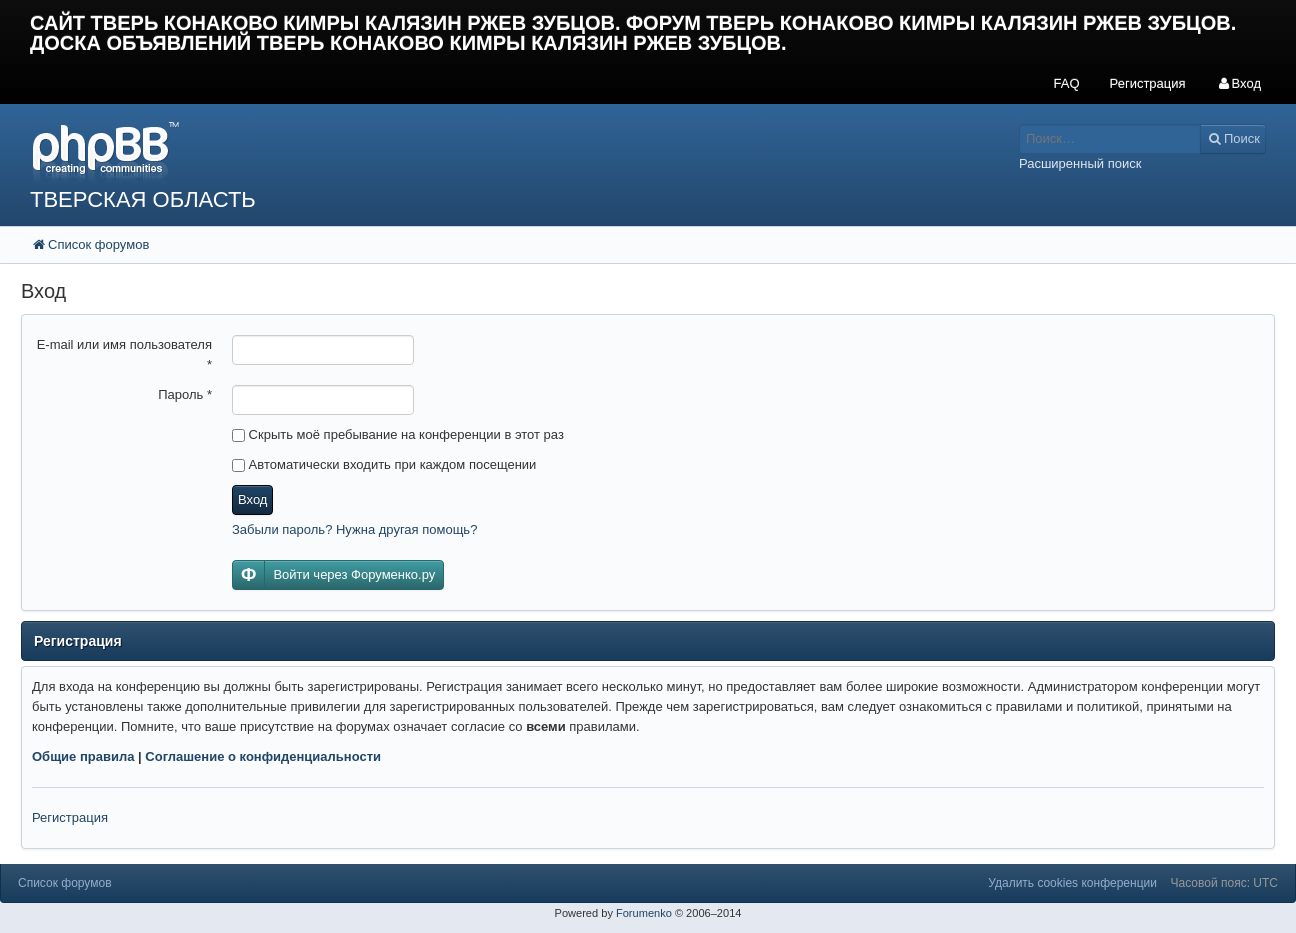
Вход (252, 499)
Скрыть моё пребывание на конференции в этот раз (398, 434)
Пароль (185, 394)
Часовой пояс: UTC (1224, 883)
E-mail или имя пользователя (124, 354)
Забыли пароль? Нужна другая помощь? (354, 529)
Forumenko (644, 913)
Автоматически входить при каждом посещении (384, 464)
